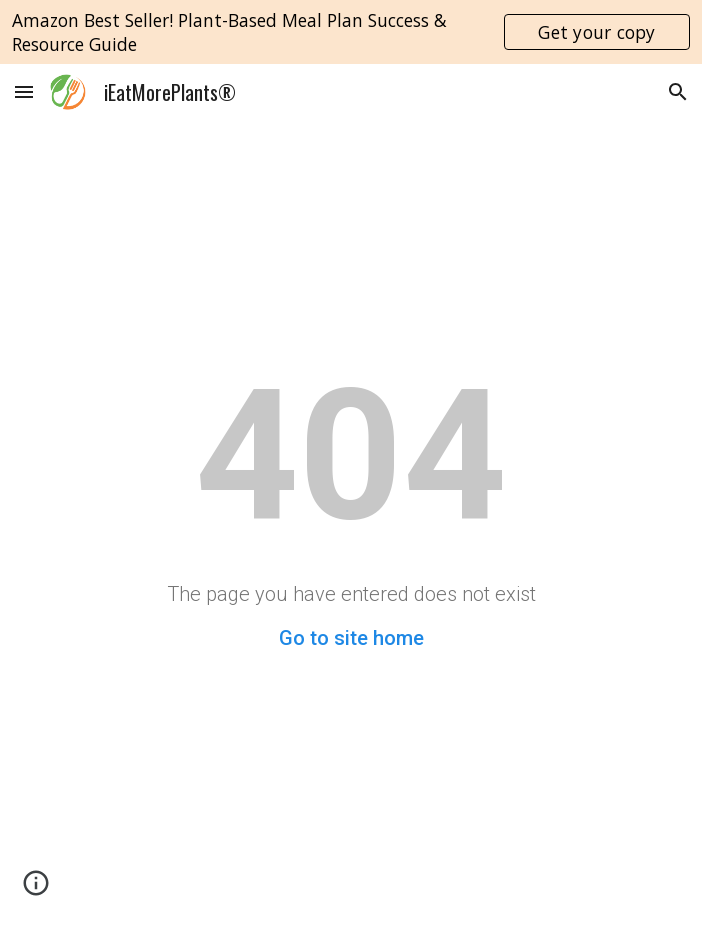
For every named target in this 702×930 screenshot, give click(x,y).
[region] (351, 32)
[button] (24, 91)
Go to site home (351, 638)
